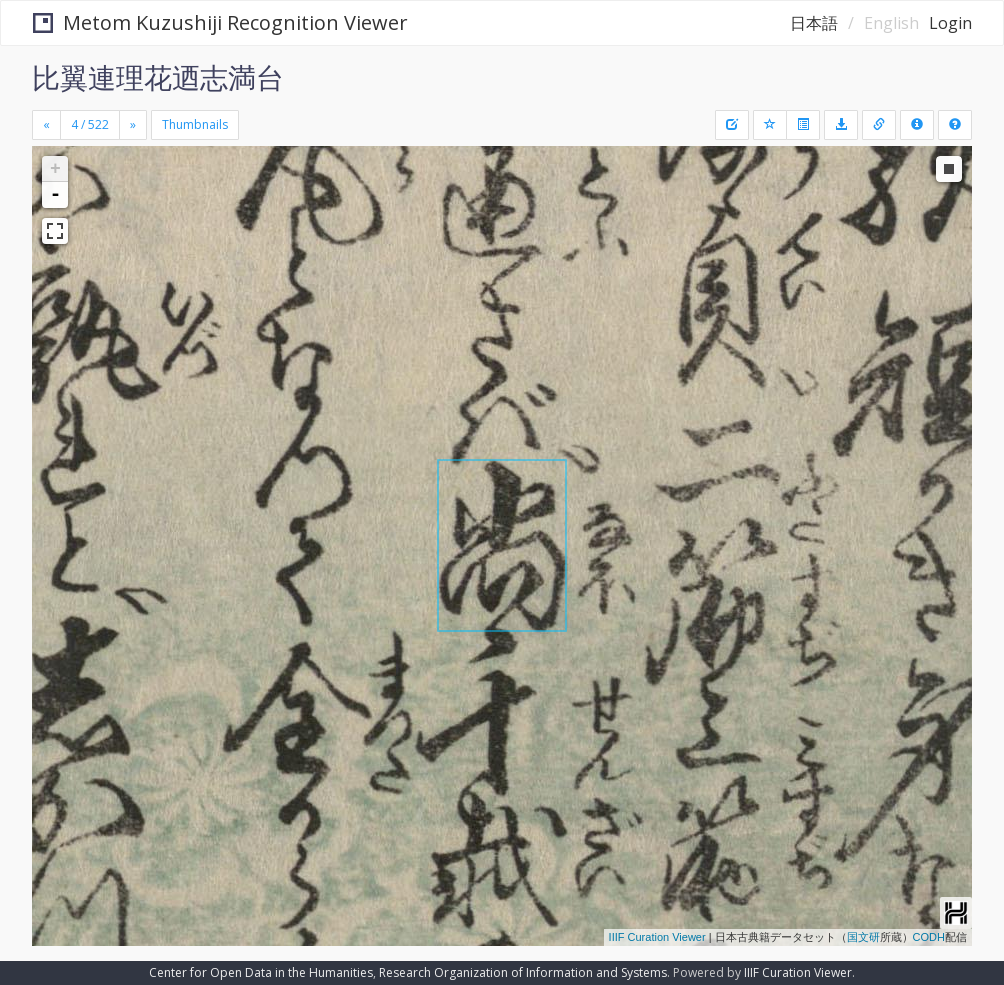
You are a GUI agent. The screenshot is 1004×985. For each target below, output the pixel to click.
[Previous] (46, 125)
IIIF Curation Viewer (657, 937)
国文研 (863, 937)
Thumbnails (195, 124)
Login (950, 23)
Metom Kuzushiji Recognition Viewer (220, 22)
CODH (929, 937)
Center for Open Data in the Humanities (261, 972)
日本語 (814, 23)
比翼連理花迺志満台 (158, 77)
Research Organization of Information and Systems (523, 972)
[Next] (133, 125)
